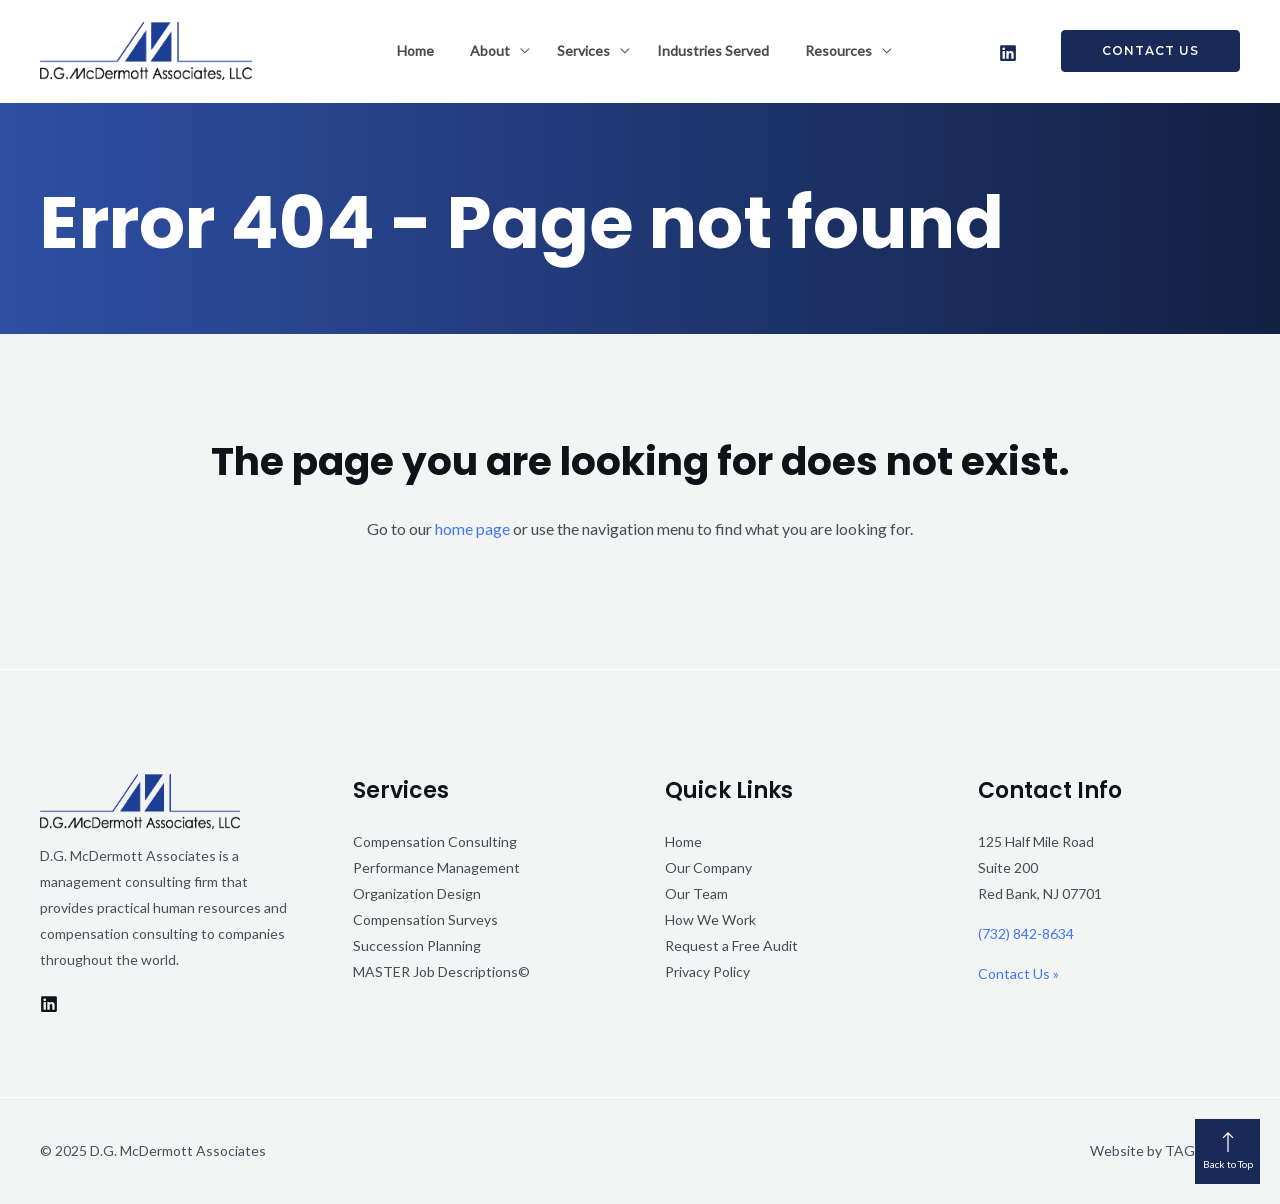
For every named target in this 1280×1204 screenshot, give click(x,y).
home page (472, 528)
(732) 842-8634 (1026, 933)
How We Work (710, 919)
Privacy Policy (707, 971)
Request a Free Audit (731, 945)
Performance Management (436, 867)
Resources (838, 50)
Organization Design (417, 893)
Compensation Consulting (435, 841)
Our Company (708, 867)
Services (583, 50)
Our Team (696, 893)
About (490, 50)
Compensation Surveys (425, 919)
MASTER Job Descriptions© (441, 971)
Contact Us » (1018, 973)
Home (415, 50)
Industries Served (713, 50)
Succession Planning (417, 945)
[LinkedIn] (1008, 53)
